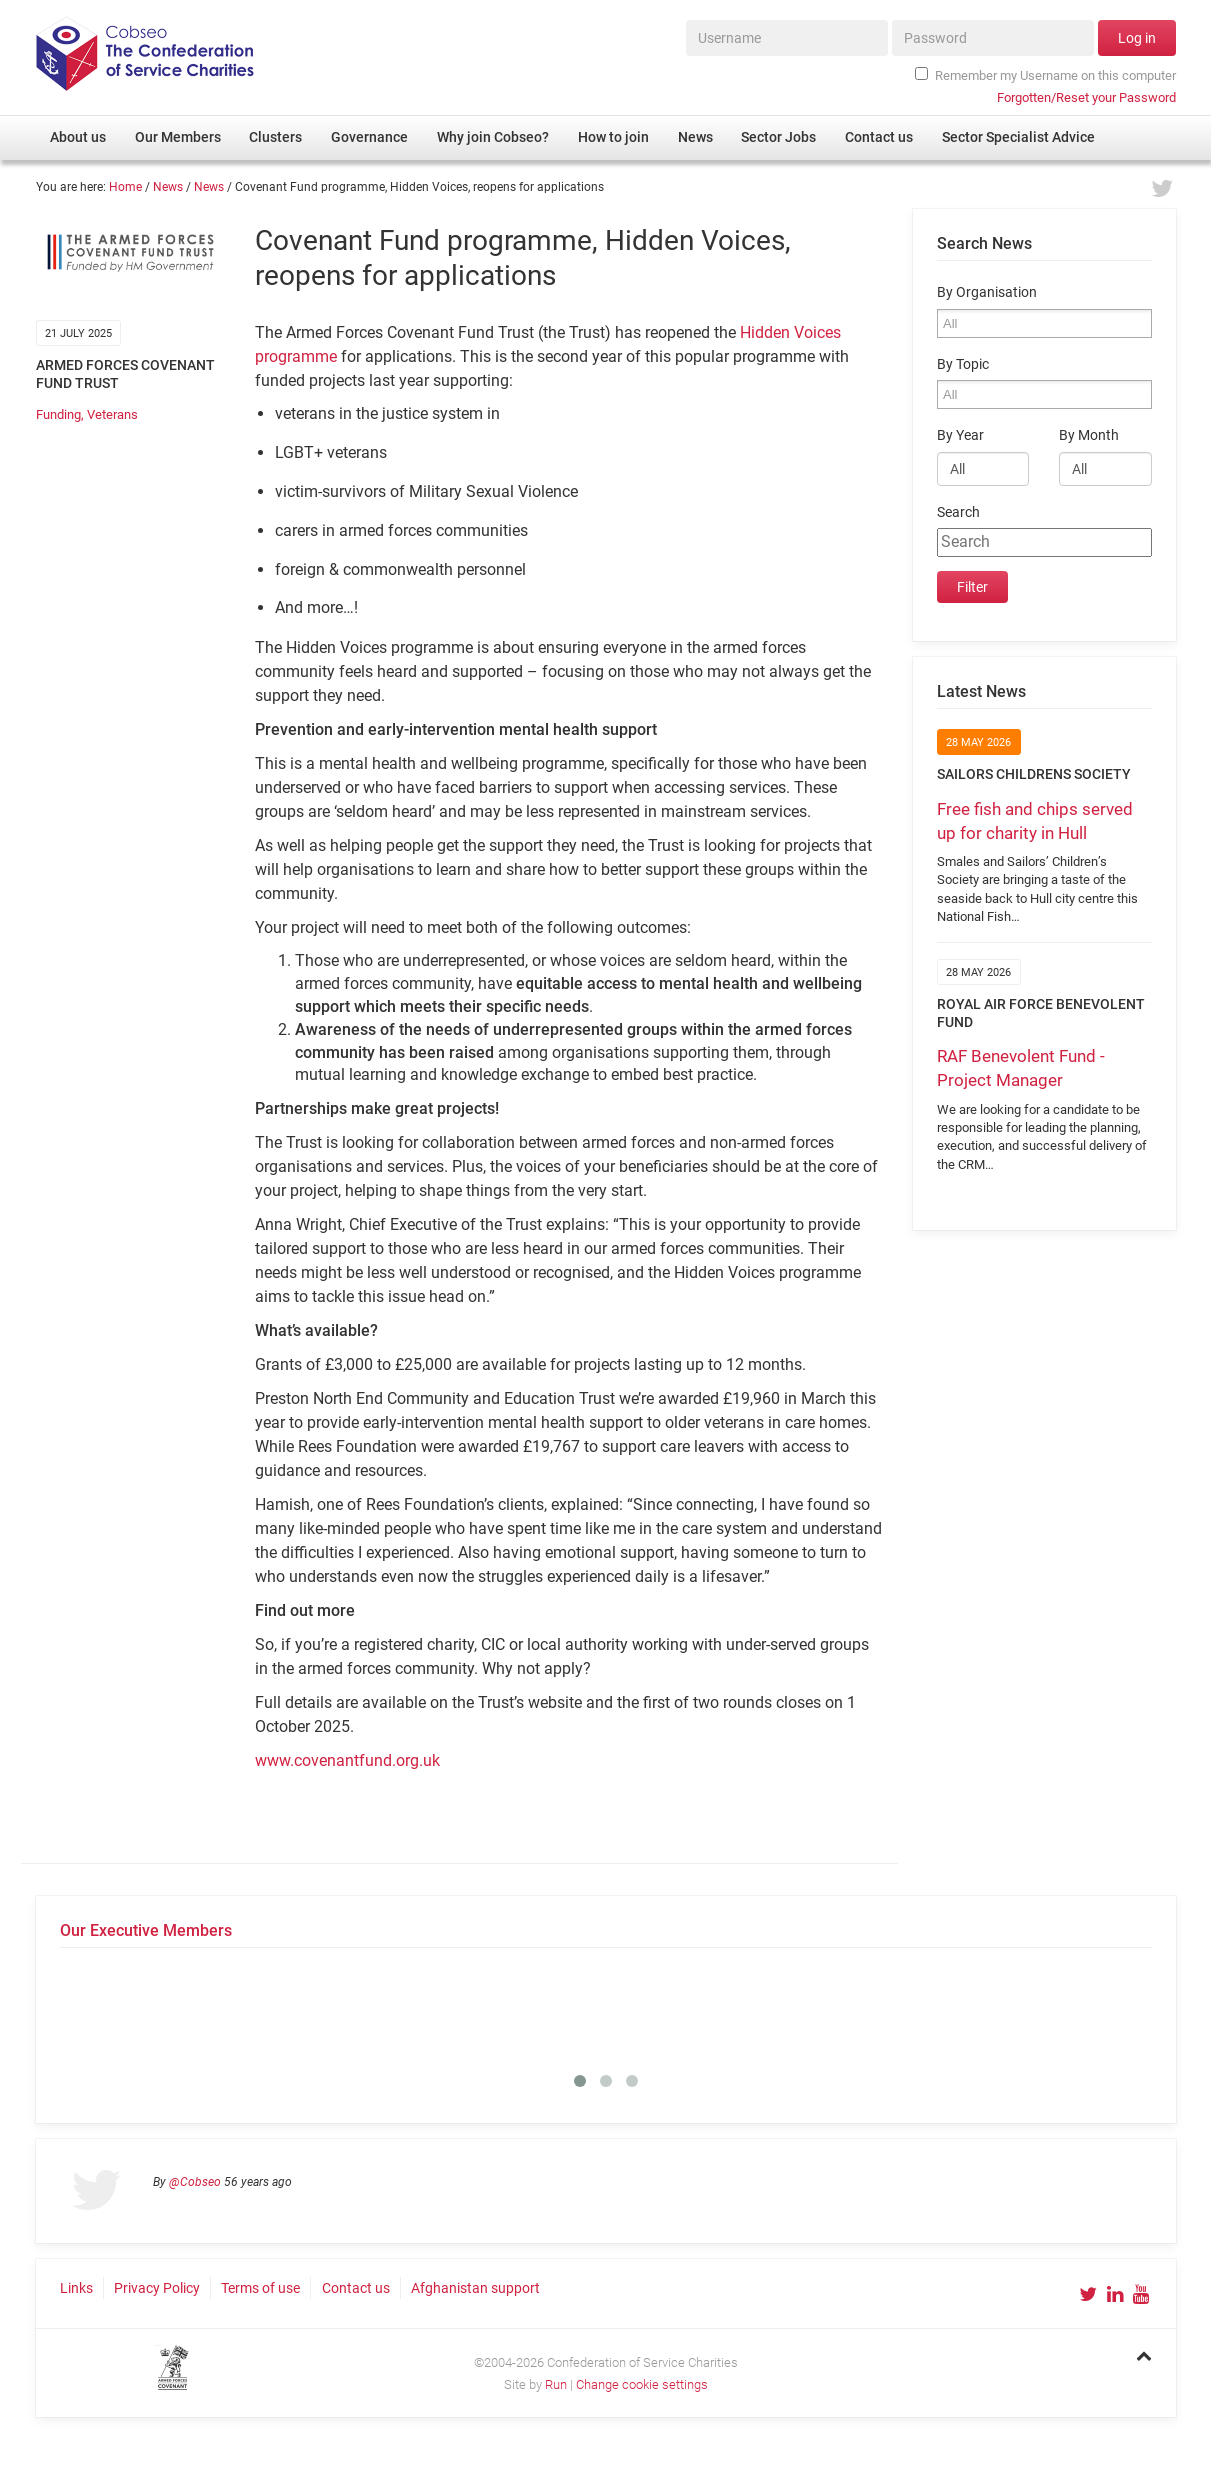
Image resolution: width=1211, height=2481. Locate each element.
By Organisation (987, 292)
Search (958, 512)
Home (125, 187)
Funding (58, 414)
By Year (960, 435)
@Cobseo (195, 2182)
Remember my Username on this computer (1045, 75)
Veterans (112, 414)
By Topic (963, 364)
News (168, 187)
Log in (1137, 38)
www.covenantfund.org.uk (347, 1760)
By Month (1089, 435)
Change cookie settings (642, 2384)
